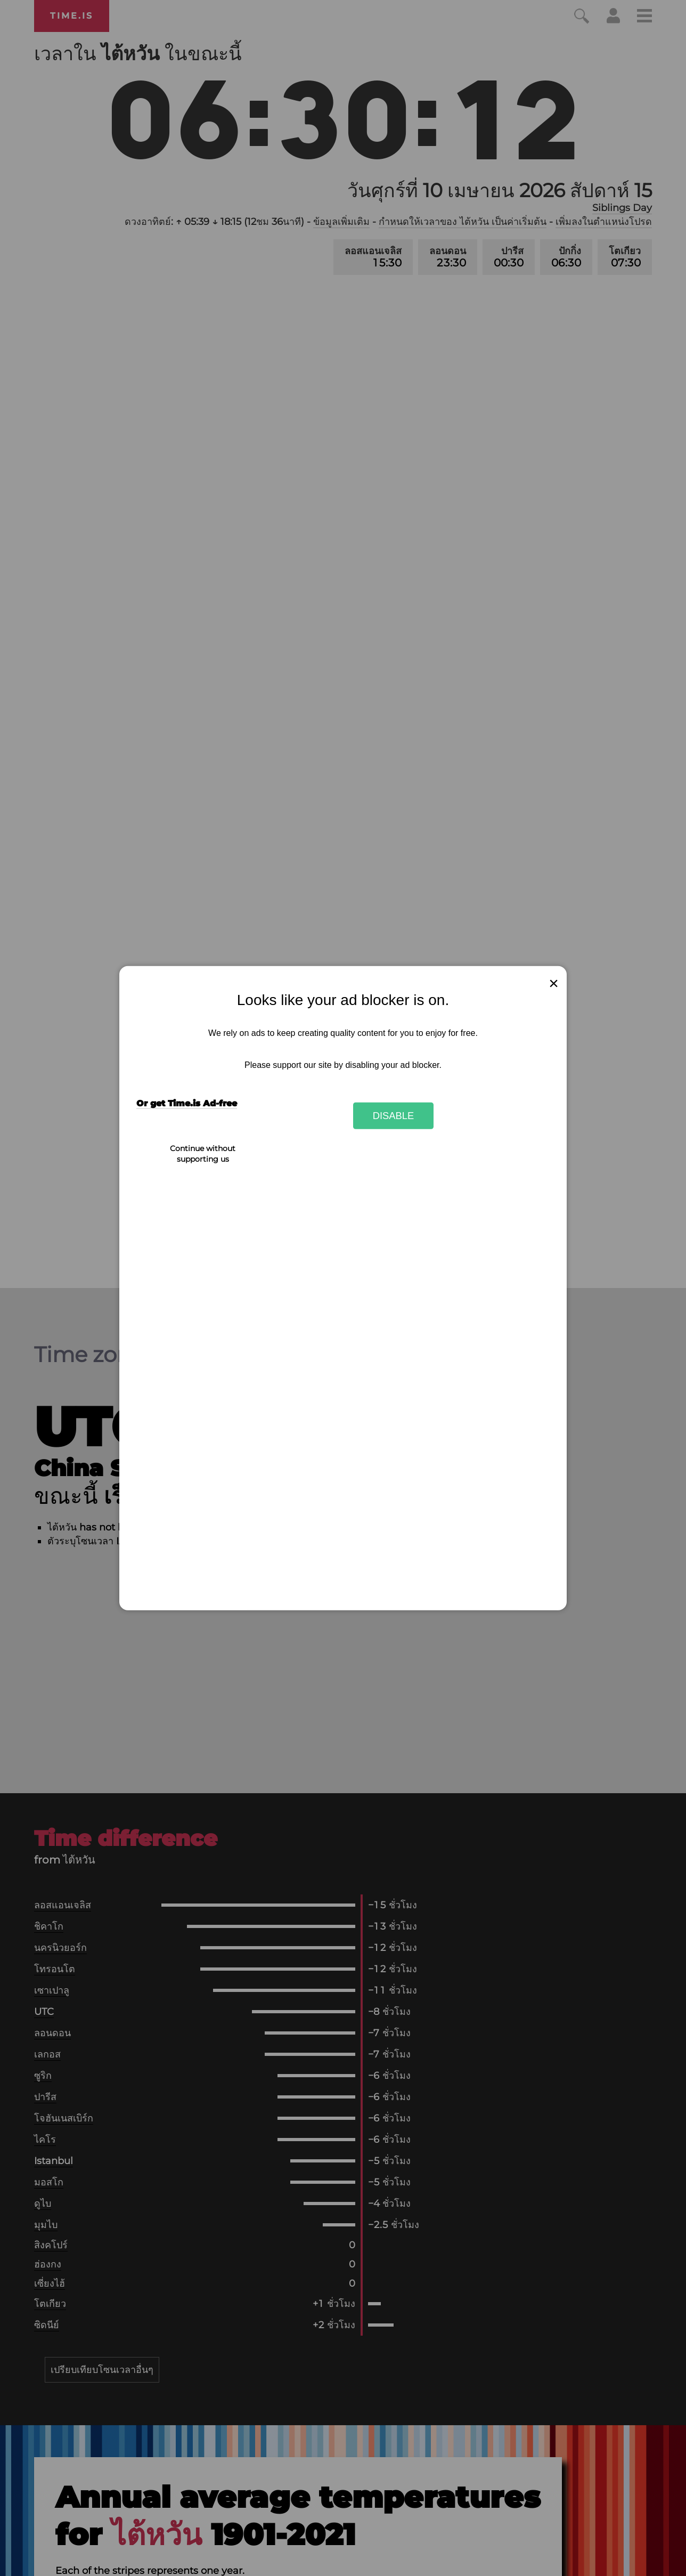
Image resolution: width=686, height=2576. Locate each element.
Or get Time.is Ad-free (186, 1103)
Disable (393, 1115)
